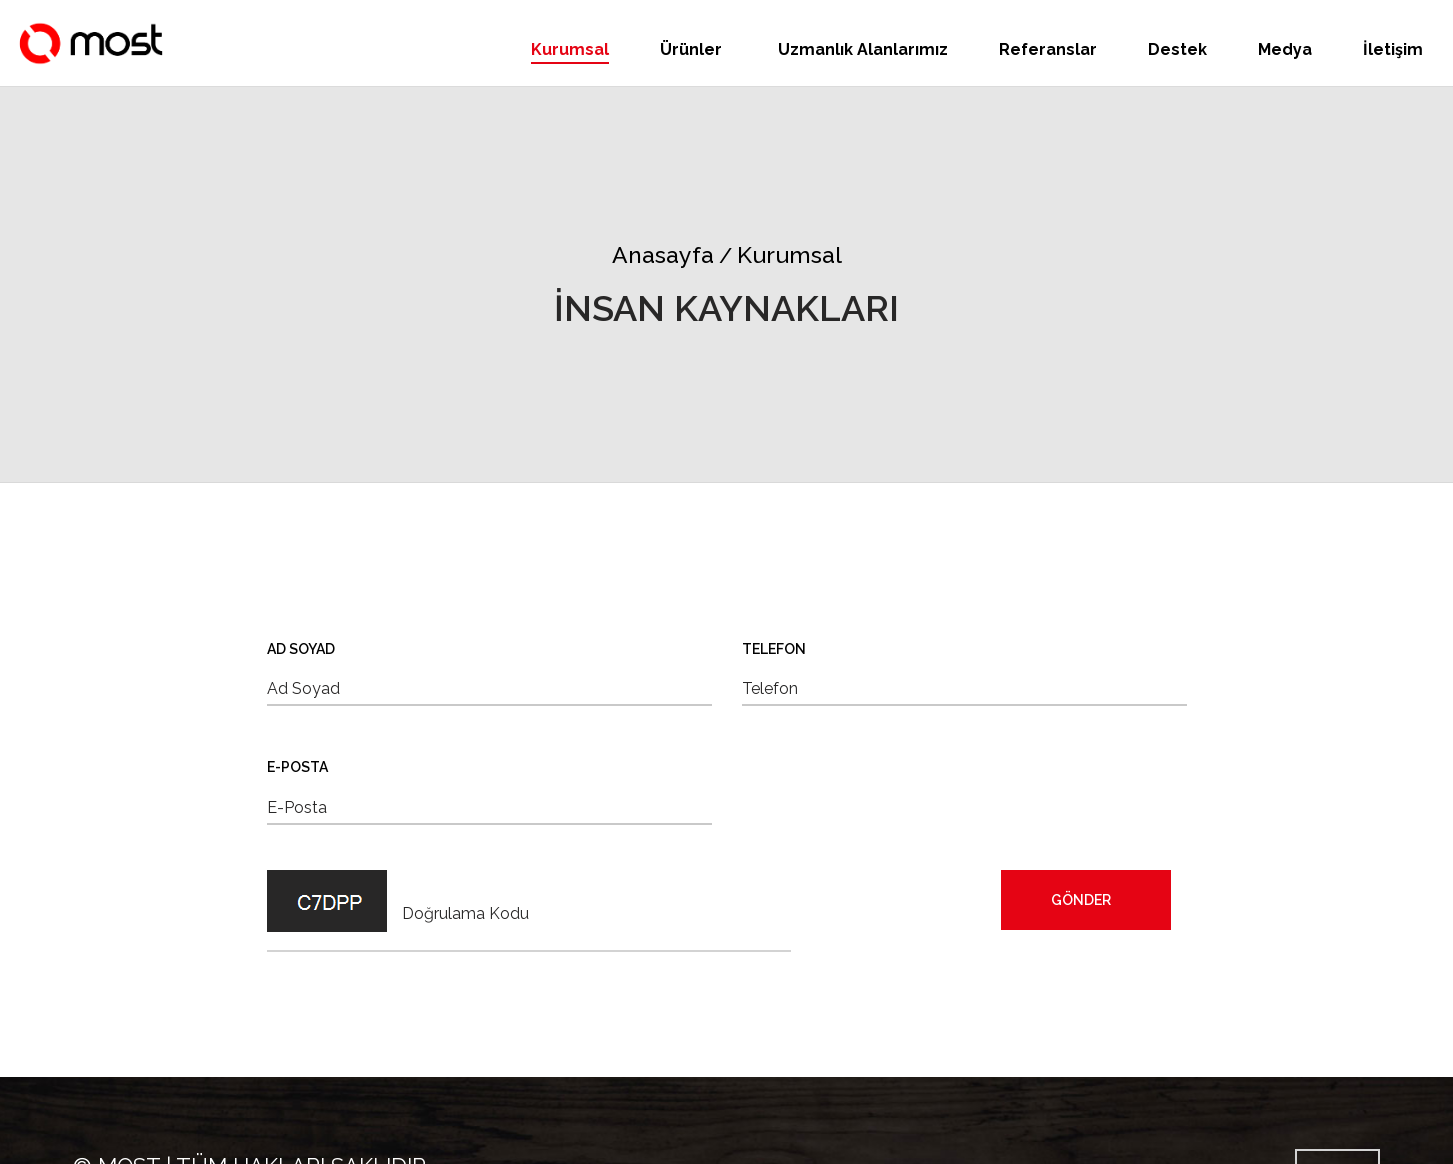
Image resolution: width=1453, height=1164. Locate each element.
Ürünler (693, 49)
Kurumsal (570, 49)
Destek (1177, 49)
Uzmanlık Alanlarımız (863, 49)
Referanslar (1048, 49)
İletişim (1393, 49)
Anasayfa (663, 254)
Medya (1285, 49)
